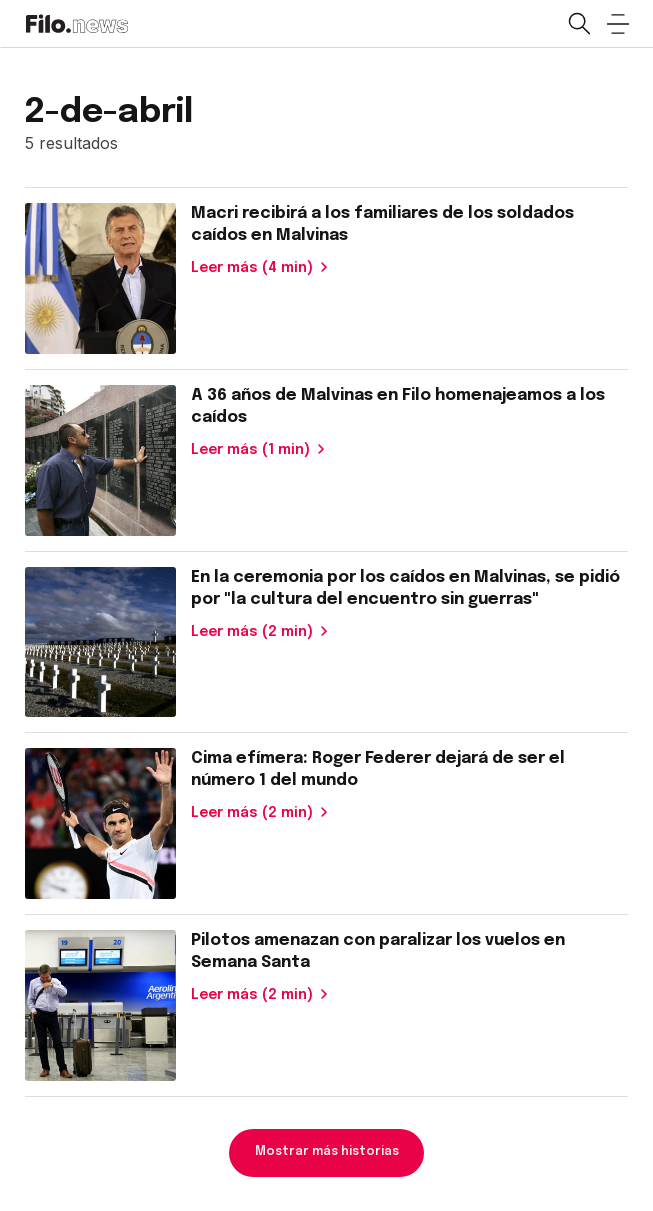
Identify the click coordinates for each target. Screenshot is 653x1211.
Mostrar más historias (327, 1152)
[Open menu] (618, 24)
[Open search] (578, 24)
